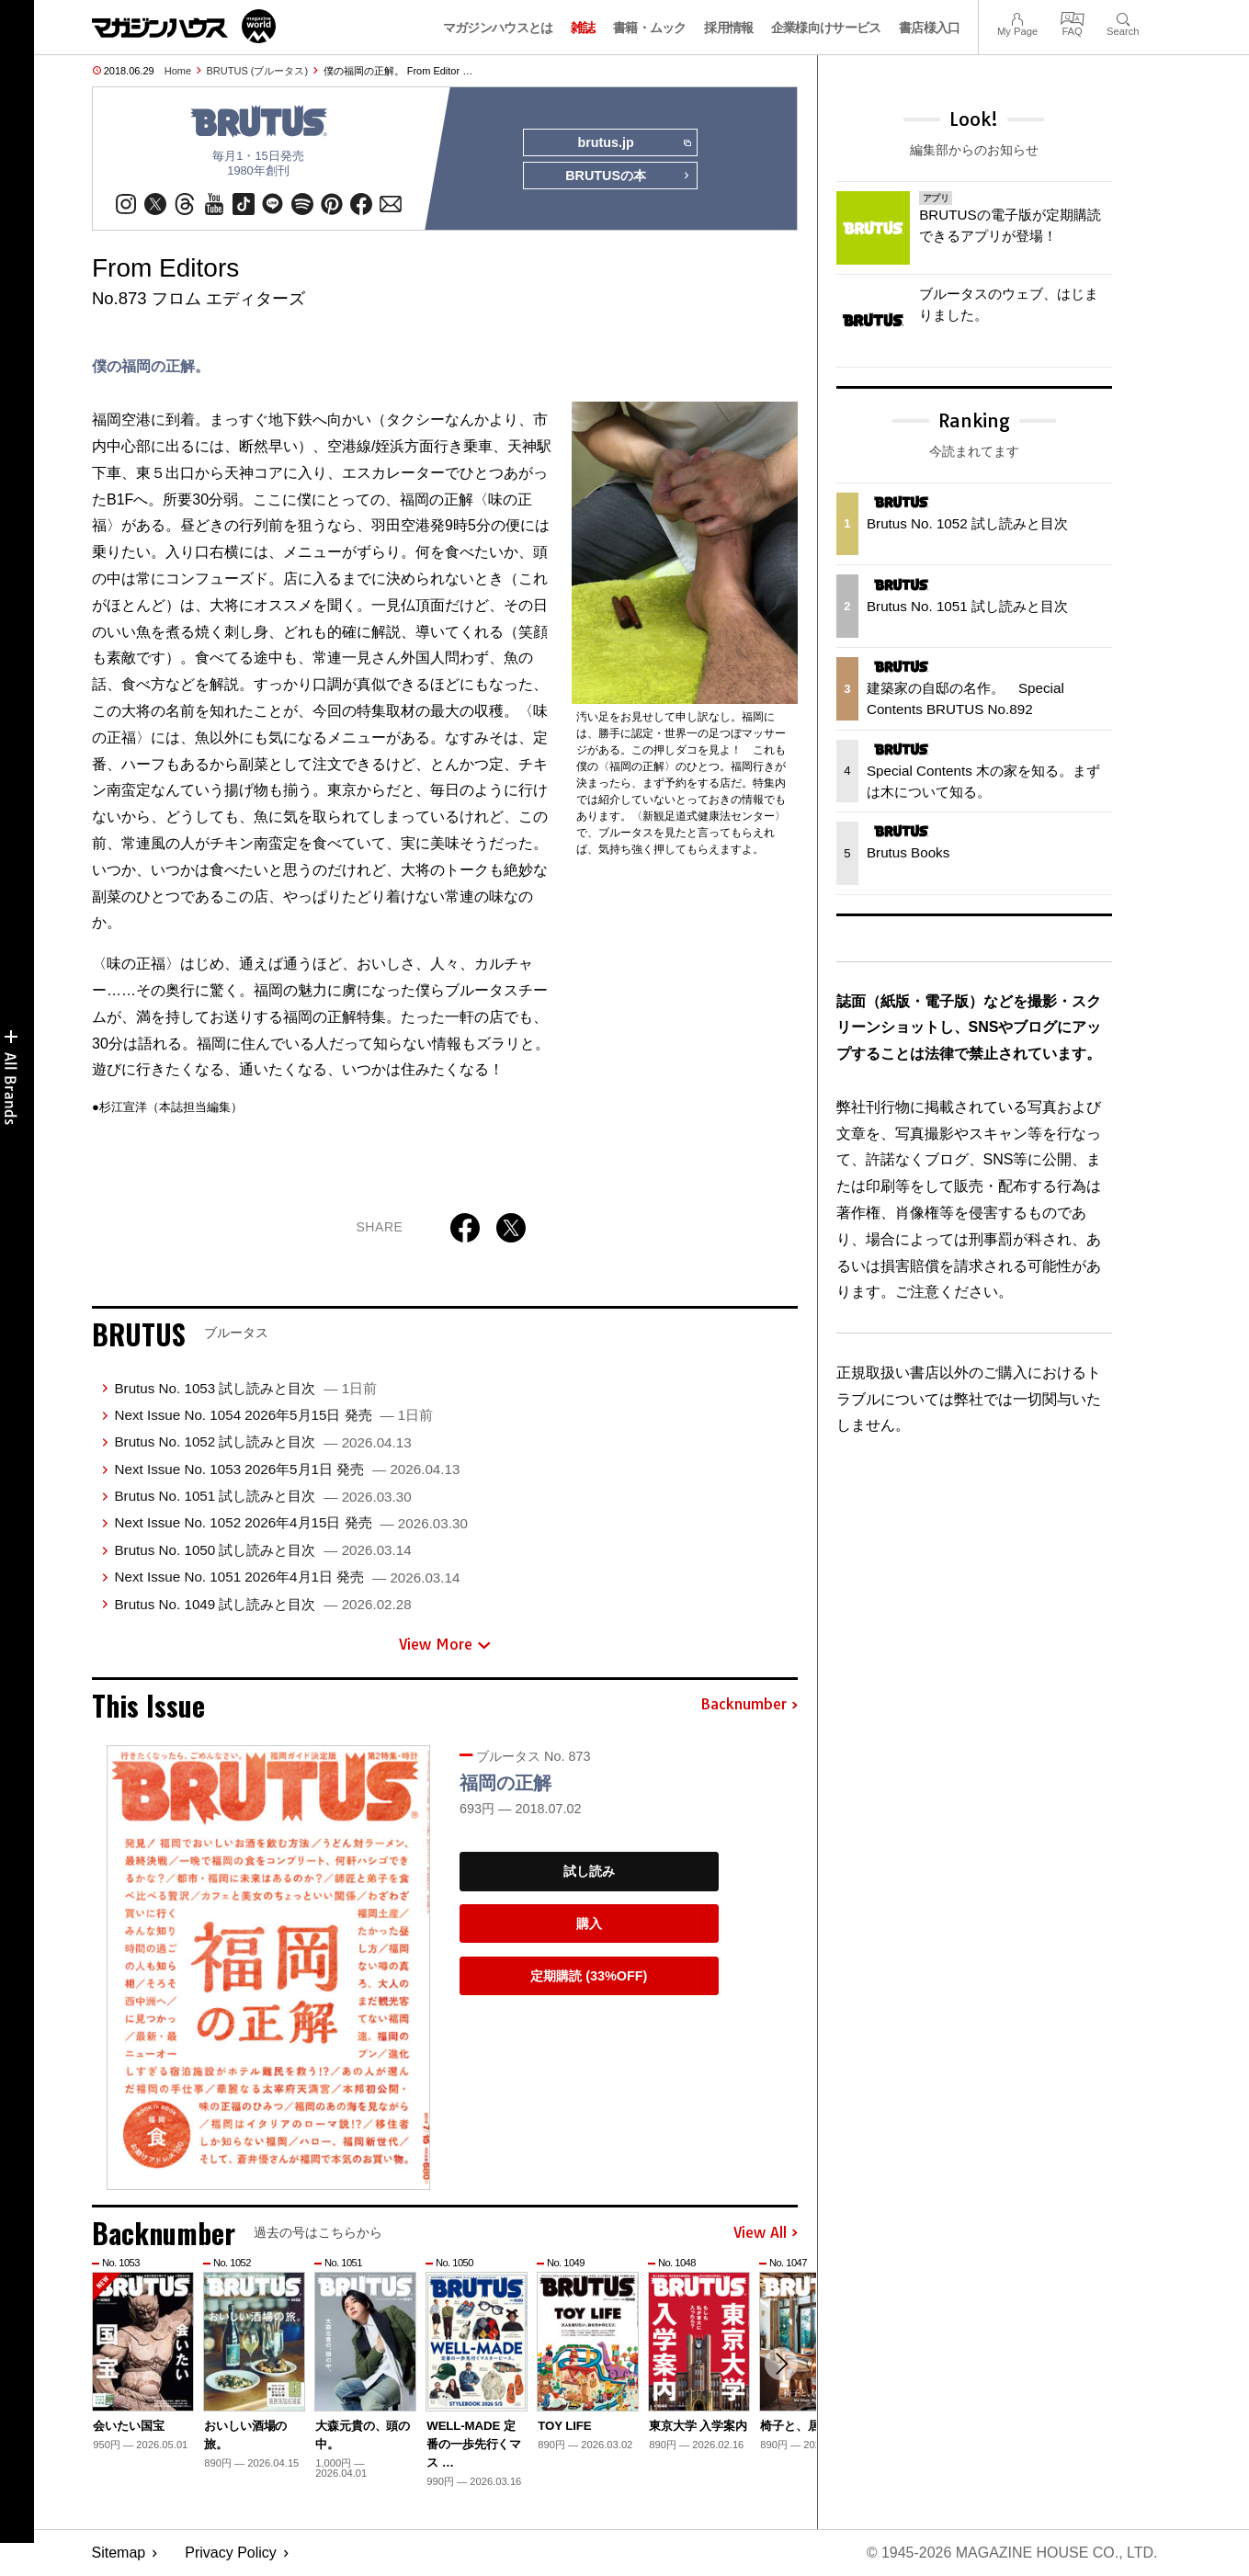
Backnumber (749, 1705)
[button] (781, 2363)
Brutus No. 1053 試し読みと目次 (245, 1388)
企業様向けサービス (826, 27)
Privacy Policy (231, 2553)
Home (178, 70)
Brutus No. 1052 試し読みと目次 (262, 1441)
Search (1122, 17)
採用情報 (728, 27)
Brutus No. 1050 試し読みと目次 (262, 1550)
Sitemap (119, 2553)
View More (445, 1644)
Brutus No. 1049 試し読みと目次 (262, 1604)
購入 (589, 1923)
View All (765, 2233)
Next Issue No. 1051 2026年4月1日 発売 (287, 1576)
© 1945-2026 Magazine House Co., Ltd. (1011, 2553)
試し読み (589, 1871)
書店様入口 (929, 27)
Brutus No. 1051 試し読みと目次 (262, 1496)
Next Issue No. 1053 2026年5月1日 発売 (287, 1469)
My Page (1017, 17)
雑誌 (583, 27)
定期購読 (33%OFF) (588, 1976)
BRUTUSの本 (627, 176)
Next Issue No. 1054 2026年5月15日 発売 (273, 1415)
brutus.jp (633, 143)
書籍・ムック (650, 27)
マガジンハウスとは (498, 27)
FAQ (1072, 17)
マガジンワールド (184, 26)
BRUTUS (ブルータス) (258, 70)
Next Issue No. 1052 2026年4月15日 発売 (290, 1523)
